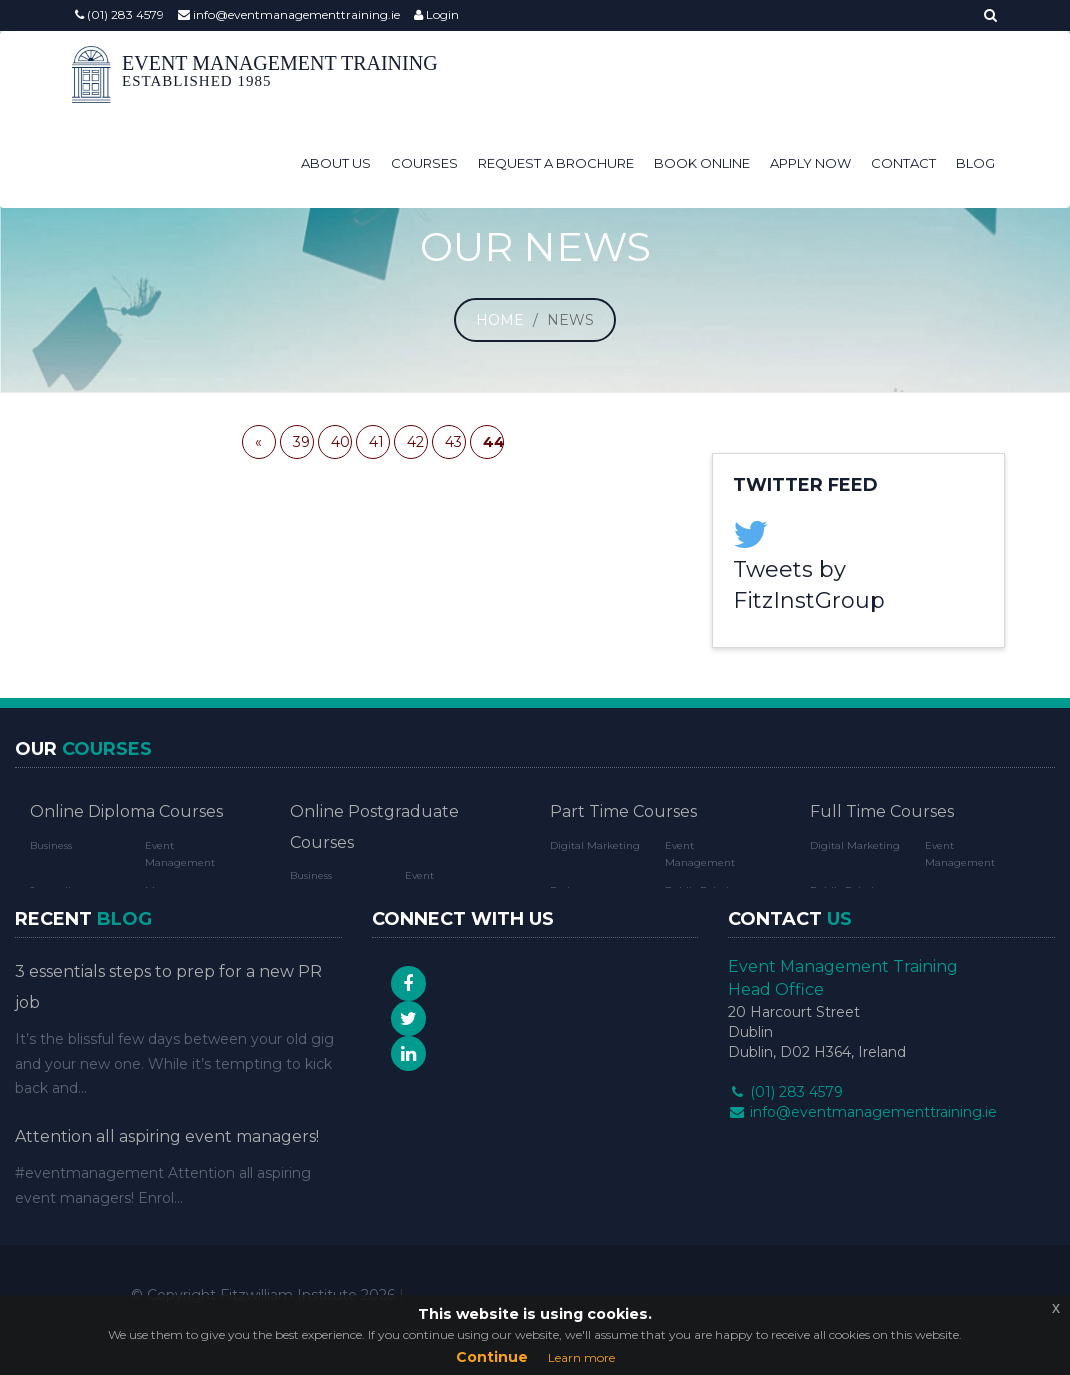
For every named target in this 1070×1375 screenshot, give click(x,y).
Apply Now (810, 163)
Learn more (581, 1357)
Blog (975, 163)
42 (415, 442)
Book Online (702, 163)
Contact (903, 163)
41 (376, 442)
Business (51, 845)
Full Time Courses (882, 811)
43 (453, 442)
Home (500, 320)
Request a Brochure (556, 163)
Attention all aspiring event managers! (167, 1136)
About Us (336, 163)
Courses (424, 163)
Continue (492, 1357)
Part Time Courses (623, 811)
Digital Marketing (595, 845)
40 (340, 442)
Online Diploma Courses (126, 811)
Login (436, 14)
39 (301, 442)
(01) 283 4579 (119, 14)
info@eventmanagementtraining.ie (289, 14)
